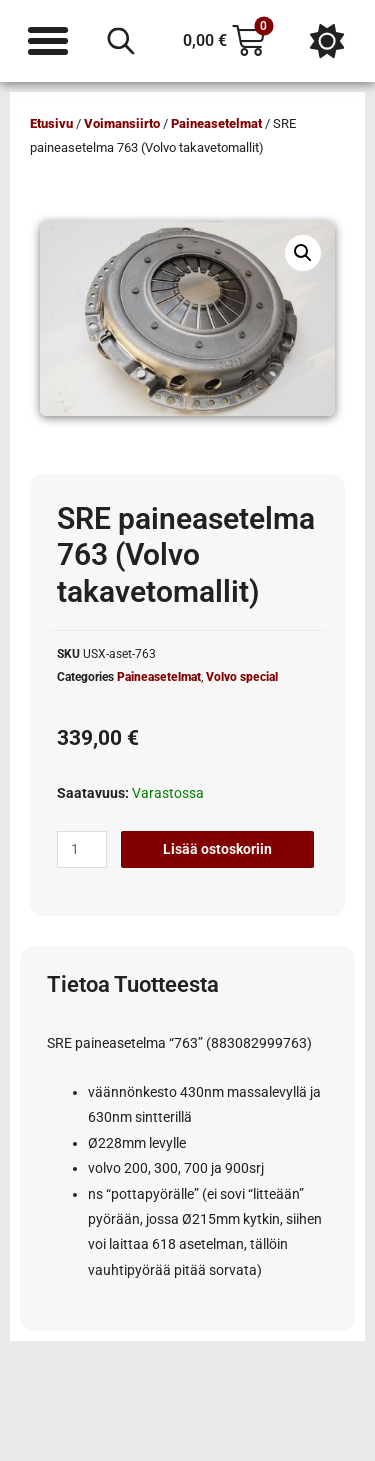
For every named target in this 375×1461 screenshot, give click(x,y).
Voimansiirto (122, 123)
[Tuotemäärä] (82, 850)
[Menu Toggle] (48, 41)
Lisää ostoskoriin (217, 849)
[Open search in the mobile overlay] (121, 41)
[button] (303, 253)
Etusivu (51, 123)
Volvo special (242, 677)
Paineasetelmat (216, 123)
